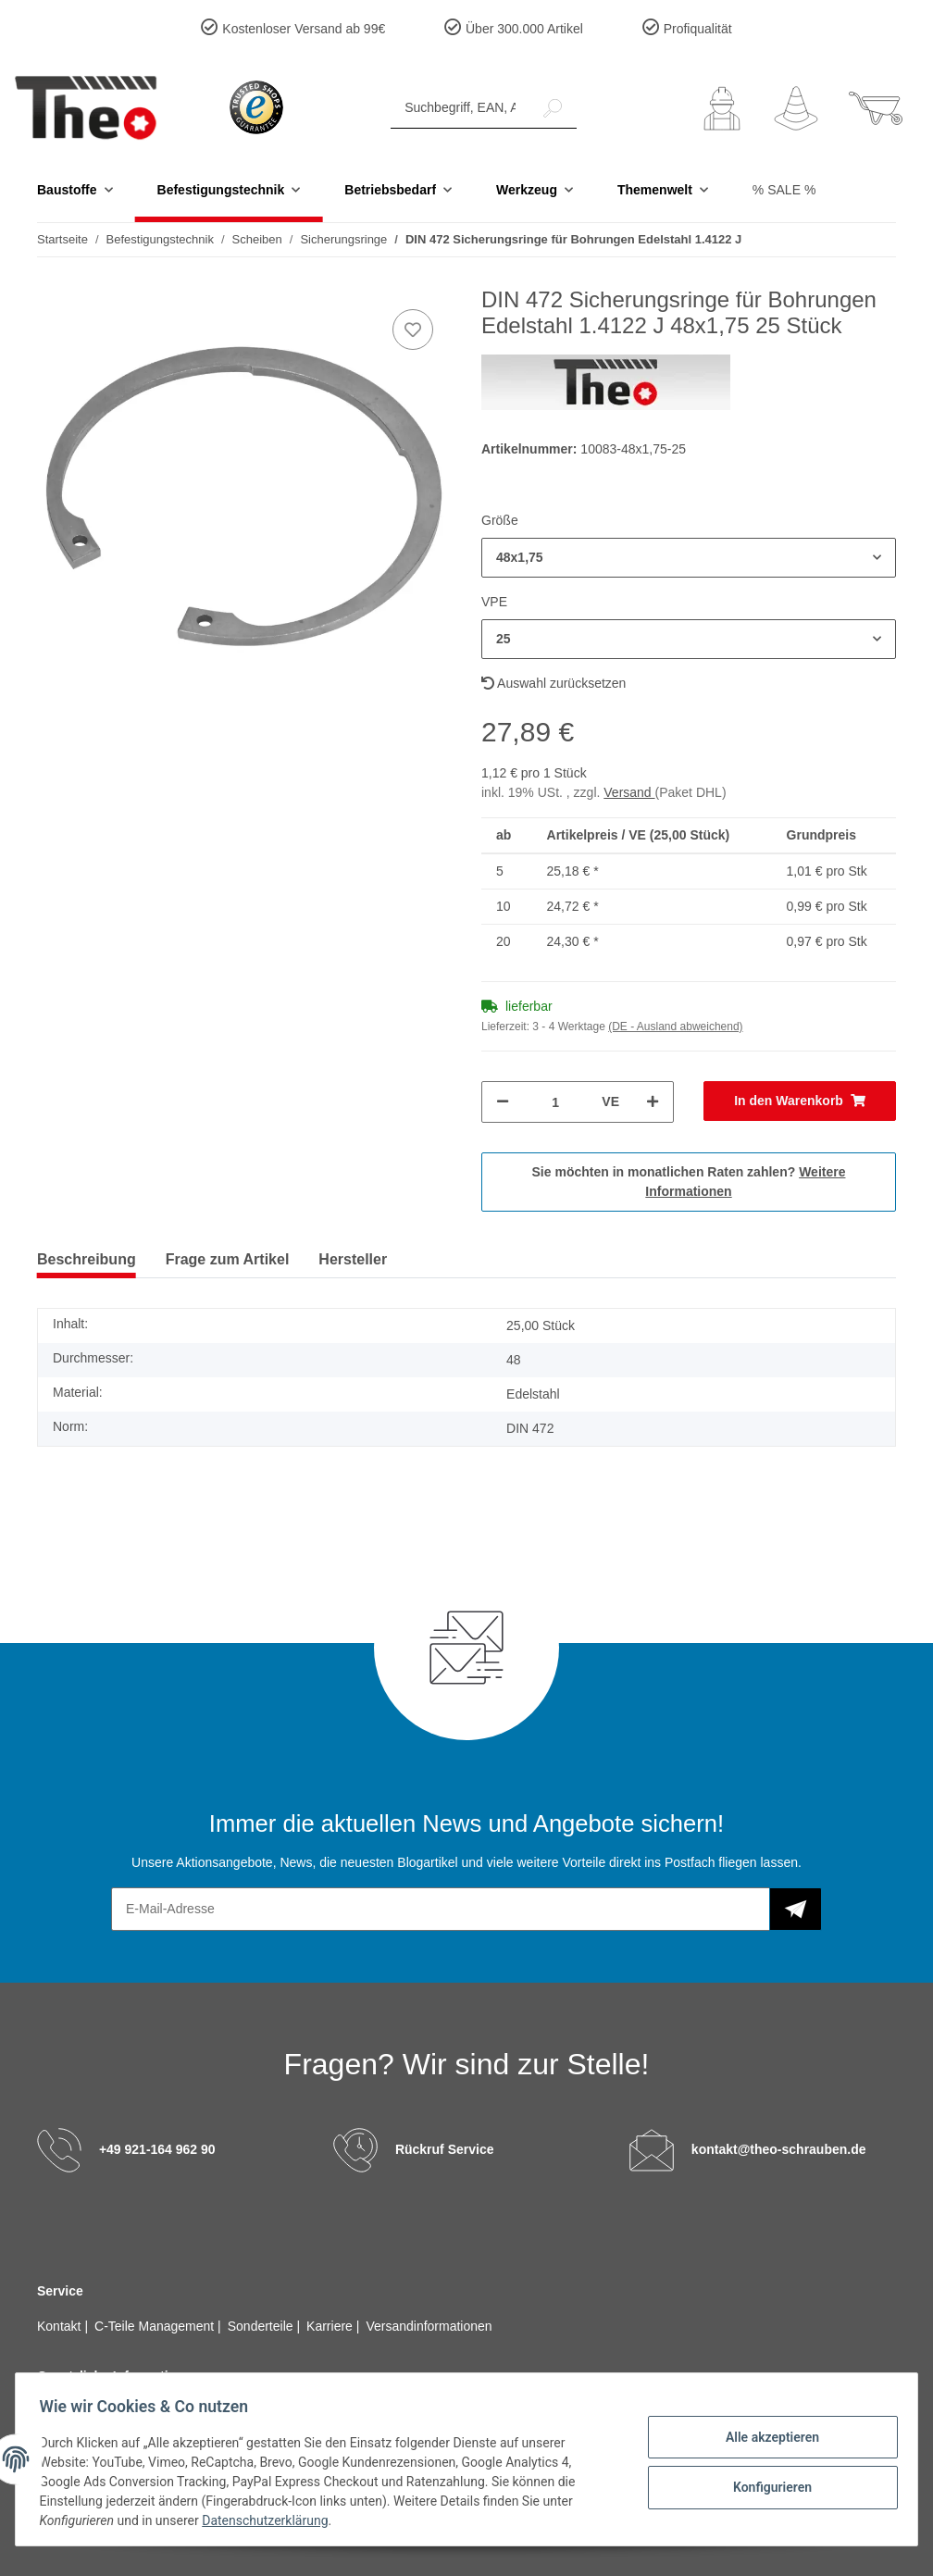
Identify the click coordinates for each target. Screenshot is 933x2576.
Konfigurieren (766, 2486)
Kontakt (60, 2326)
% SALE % (784, 189)
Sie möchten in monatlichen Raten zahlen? (689, 1181)
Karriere (331, 2326)
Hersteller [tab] (352, 1259)
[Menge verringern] (502, 1102)
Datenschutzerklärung (271, 2520)
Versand (628, 792)
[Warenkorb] (875, 108)
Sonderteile (262, 2326)
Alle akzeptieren (766, 2438)
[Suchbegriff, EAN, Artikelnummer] (460, 108)
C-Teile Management (156, 2326)
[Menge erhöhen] (652, 1102)
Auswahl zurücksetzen (553, 683)
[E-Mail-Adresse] (440, 1909)
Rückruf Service (444, 2149)
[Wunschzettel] (796, 108)
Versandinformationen (428, 2326)
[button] (722, 108)
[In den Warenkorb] (799, 1101)
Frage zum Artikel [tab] (228, 1259)
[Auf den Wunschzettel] (412, 329)
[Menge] (555, 1102)
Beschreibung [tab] (86, 1259)
